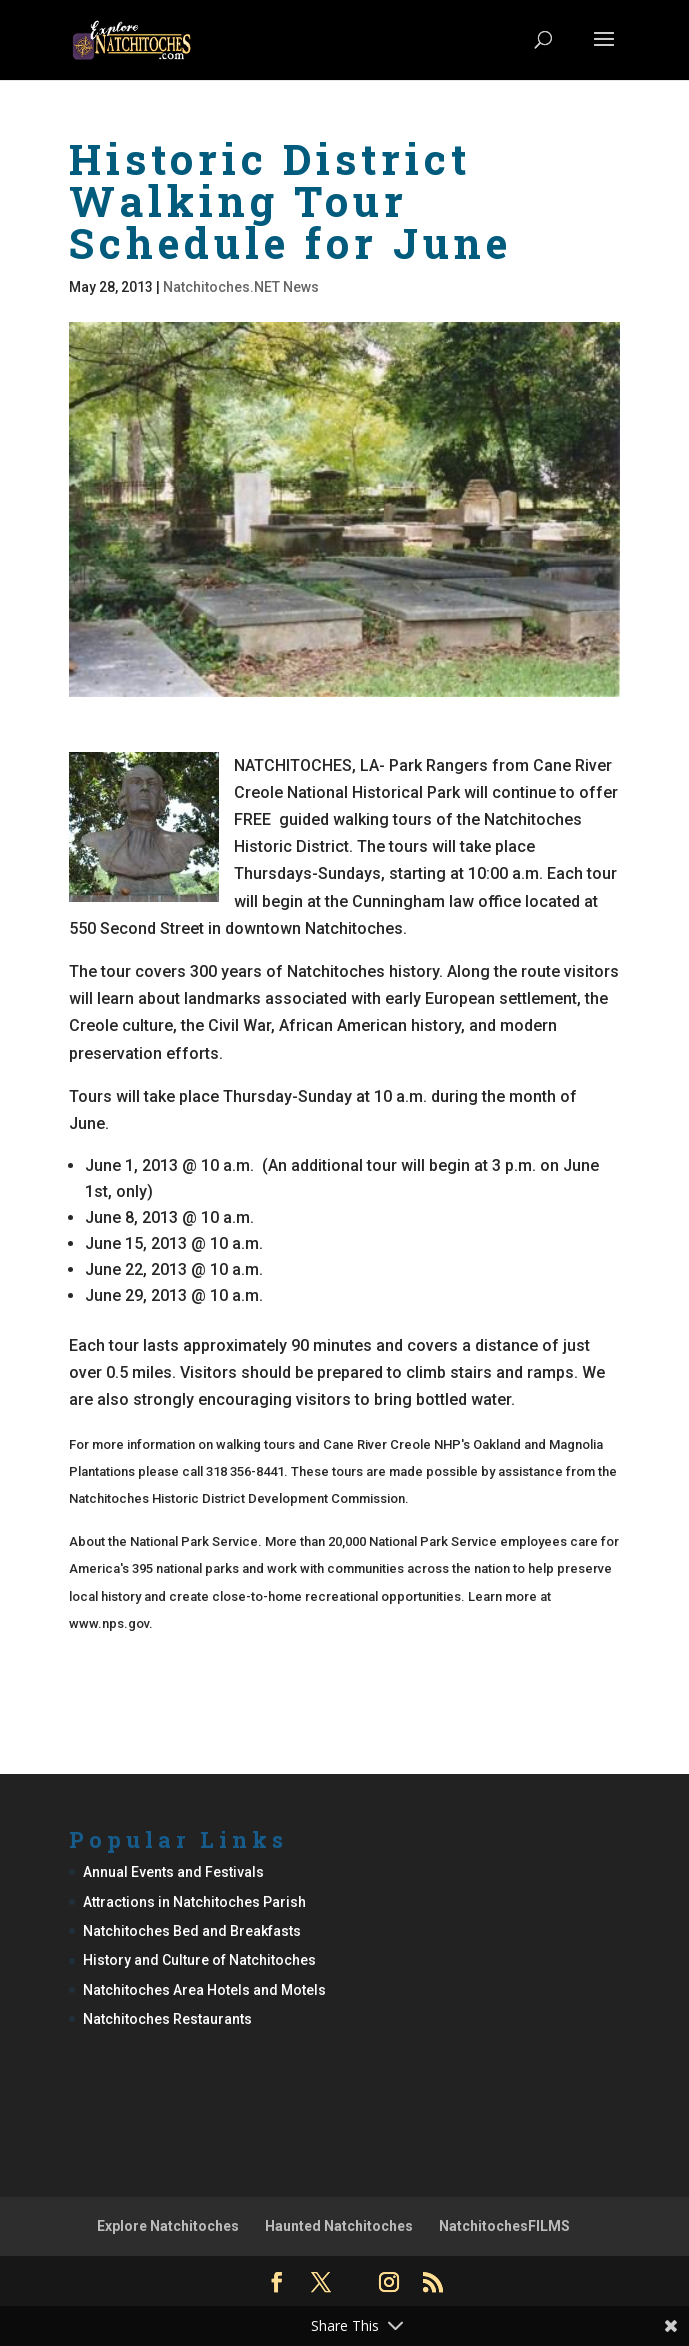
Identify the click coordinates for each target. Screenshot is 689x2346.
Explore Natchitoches (168, 2226)
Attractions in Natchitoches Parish (194, 1902)
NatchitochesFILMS (504, 2226)
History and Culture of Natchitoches (199, 1960)
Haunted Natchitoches (339, 2226)
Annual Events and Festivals (173, 1872)
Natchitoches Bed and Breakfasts (192, 1931)
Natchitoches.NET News (241, 287)
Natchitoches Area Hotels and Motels (204, 1990)
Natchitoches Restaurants (167, 2019)
